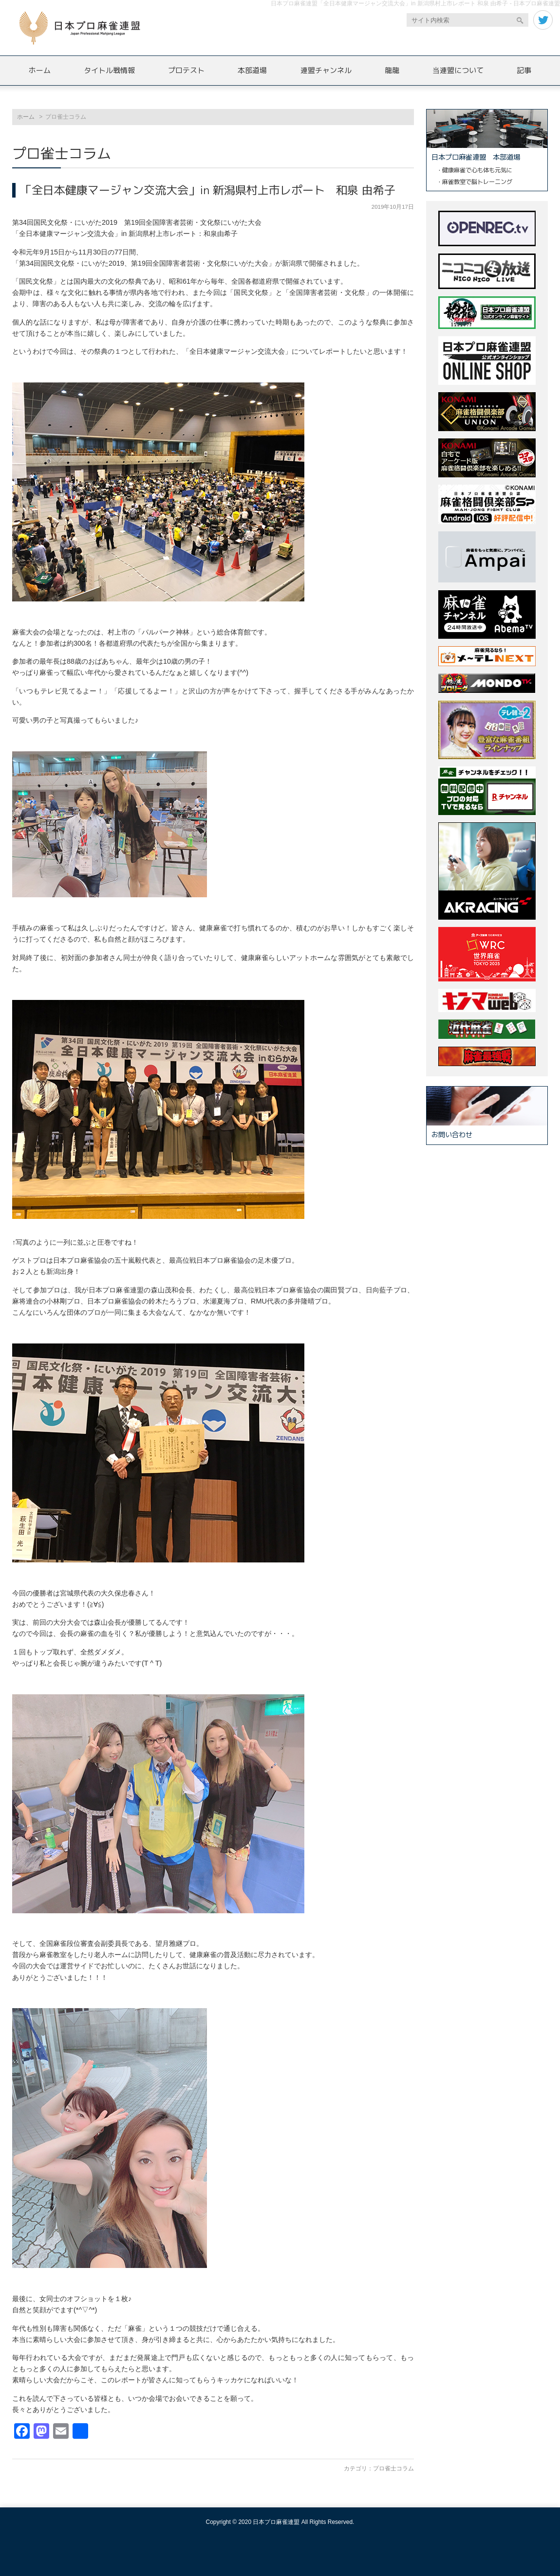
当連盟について (458, 70)
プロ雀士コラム (393, 2468)
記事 (524, 70)
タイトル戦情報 (109, 70)
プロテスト (186, 70)
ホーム (40, 70)
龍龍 (392, 70)
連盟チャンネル (326, 70)
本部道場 (252, 70)
